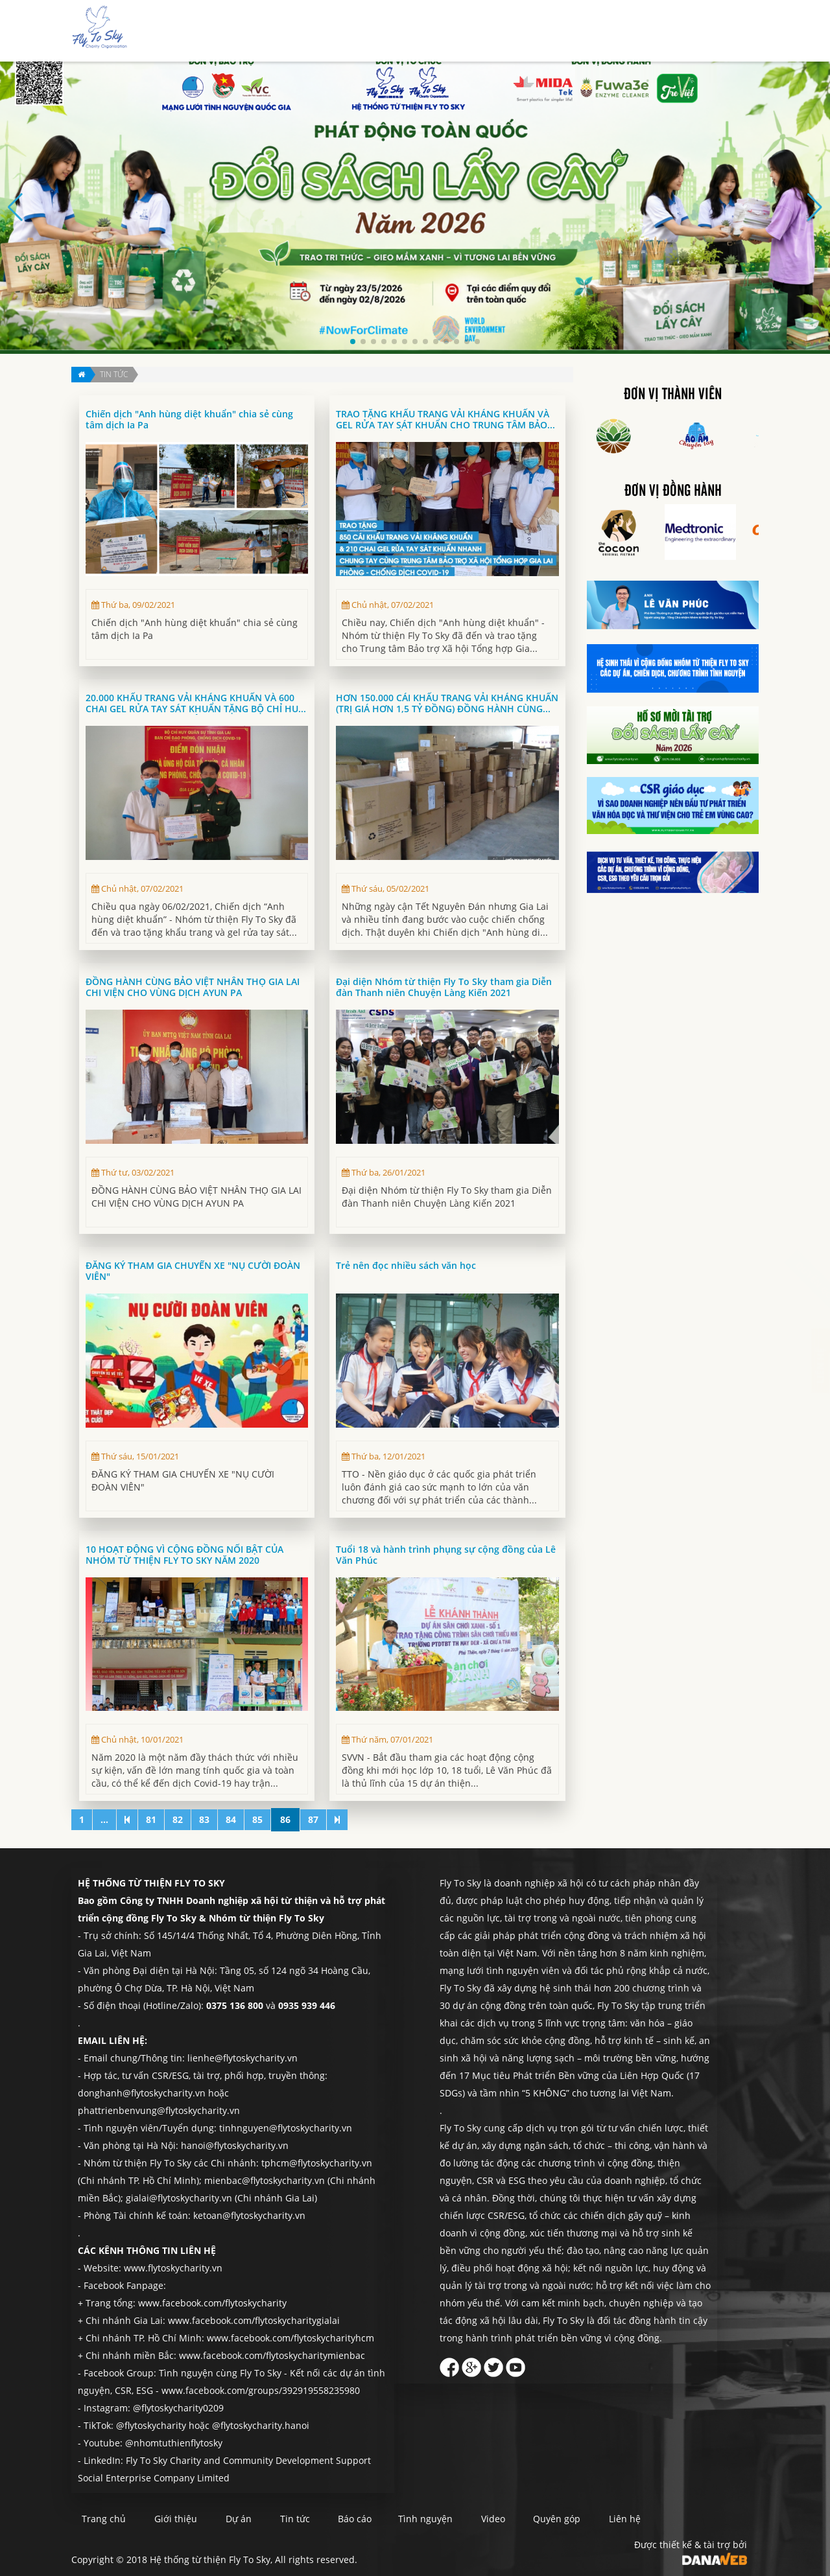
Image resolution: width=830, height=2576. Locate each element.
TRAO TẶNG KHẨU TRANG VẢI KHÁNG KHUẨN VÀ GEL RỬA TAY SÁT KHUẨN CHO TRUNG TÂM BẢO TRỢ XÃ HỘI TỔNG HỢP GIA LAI (442, 419)
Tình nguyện (605, 31)
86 (285, 1819)
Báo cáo (546, 31)
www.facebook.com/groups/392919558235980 (260, 2390)
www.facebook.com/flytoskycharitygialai (254, 2320)
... (104, 1819)
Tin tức (500, 31)
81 (151, 1819)
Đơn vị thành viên (673, 395)
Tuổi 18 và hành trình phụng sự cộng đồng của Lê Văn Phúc (446, 1555)
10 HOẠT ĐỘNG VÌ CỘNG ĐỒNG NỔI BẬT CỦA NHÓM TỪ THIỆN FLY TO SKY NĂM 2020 (184, 1555)
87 (313, 1819)
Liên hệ (723, 31)
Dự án (457, 31)
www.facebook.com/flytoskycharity (212, 2303)
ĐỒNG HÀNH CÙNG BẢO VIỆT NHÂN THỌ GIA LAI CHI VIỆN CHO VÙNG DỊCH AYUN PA (193, 987)
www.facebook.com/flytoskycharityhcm (290, 2338)
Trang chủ (350, 31)
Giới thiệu (409, 31)
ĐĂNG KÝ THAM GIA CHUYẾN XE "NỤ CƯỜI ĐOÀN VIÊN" (193, 1271)
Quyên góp (670, 31)
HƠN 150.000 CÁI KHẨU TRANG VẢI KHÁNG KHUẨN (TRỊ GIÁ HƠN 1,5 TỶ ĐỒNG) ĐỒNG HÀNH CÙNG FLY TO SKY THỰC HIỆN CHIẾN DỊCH (447, 703)
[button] (352, 341)
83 (204, 1819)
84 (231, 1819)
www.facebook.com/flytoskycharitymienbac (272, 2355)
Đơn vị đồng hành (673, 491)
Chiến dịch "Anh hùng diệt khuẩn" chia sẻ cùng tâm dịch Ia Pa (189, 419)
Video (540, 2518)
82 (177, 1819)
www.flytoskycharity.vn (173, 2268)
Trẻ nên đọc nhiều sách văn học (406, 1265)
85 (257, 1819)
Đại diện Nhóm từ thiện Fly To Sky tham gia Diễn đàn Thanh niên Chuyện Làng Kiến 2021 (444, 987)
